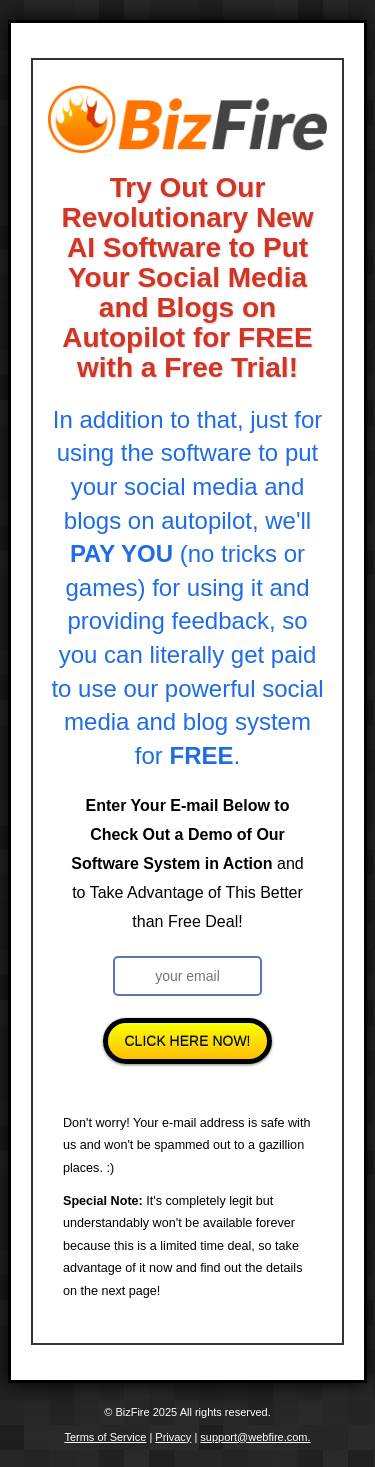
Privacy (173, 1437)
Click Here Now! (187, 1041)
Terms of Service (105, 1437)
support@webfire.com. (255, 1437)
